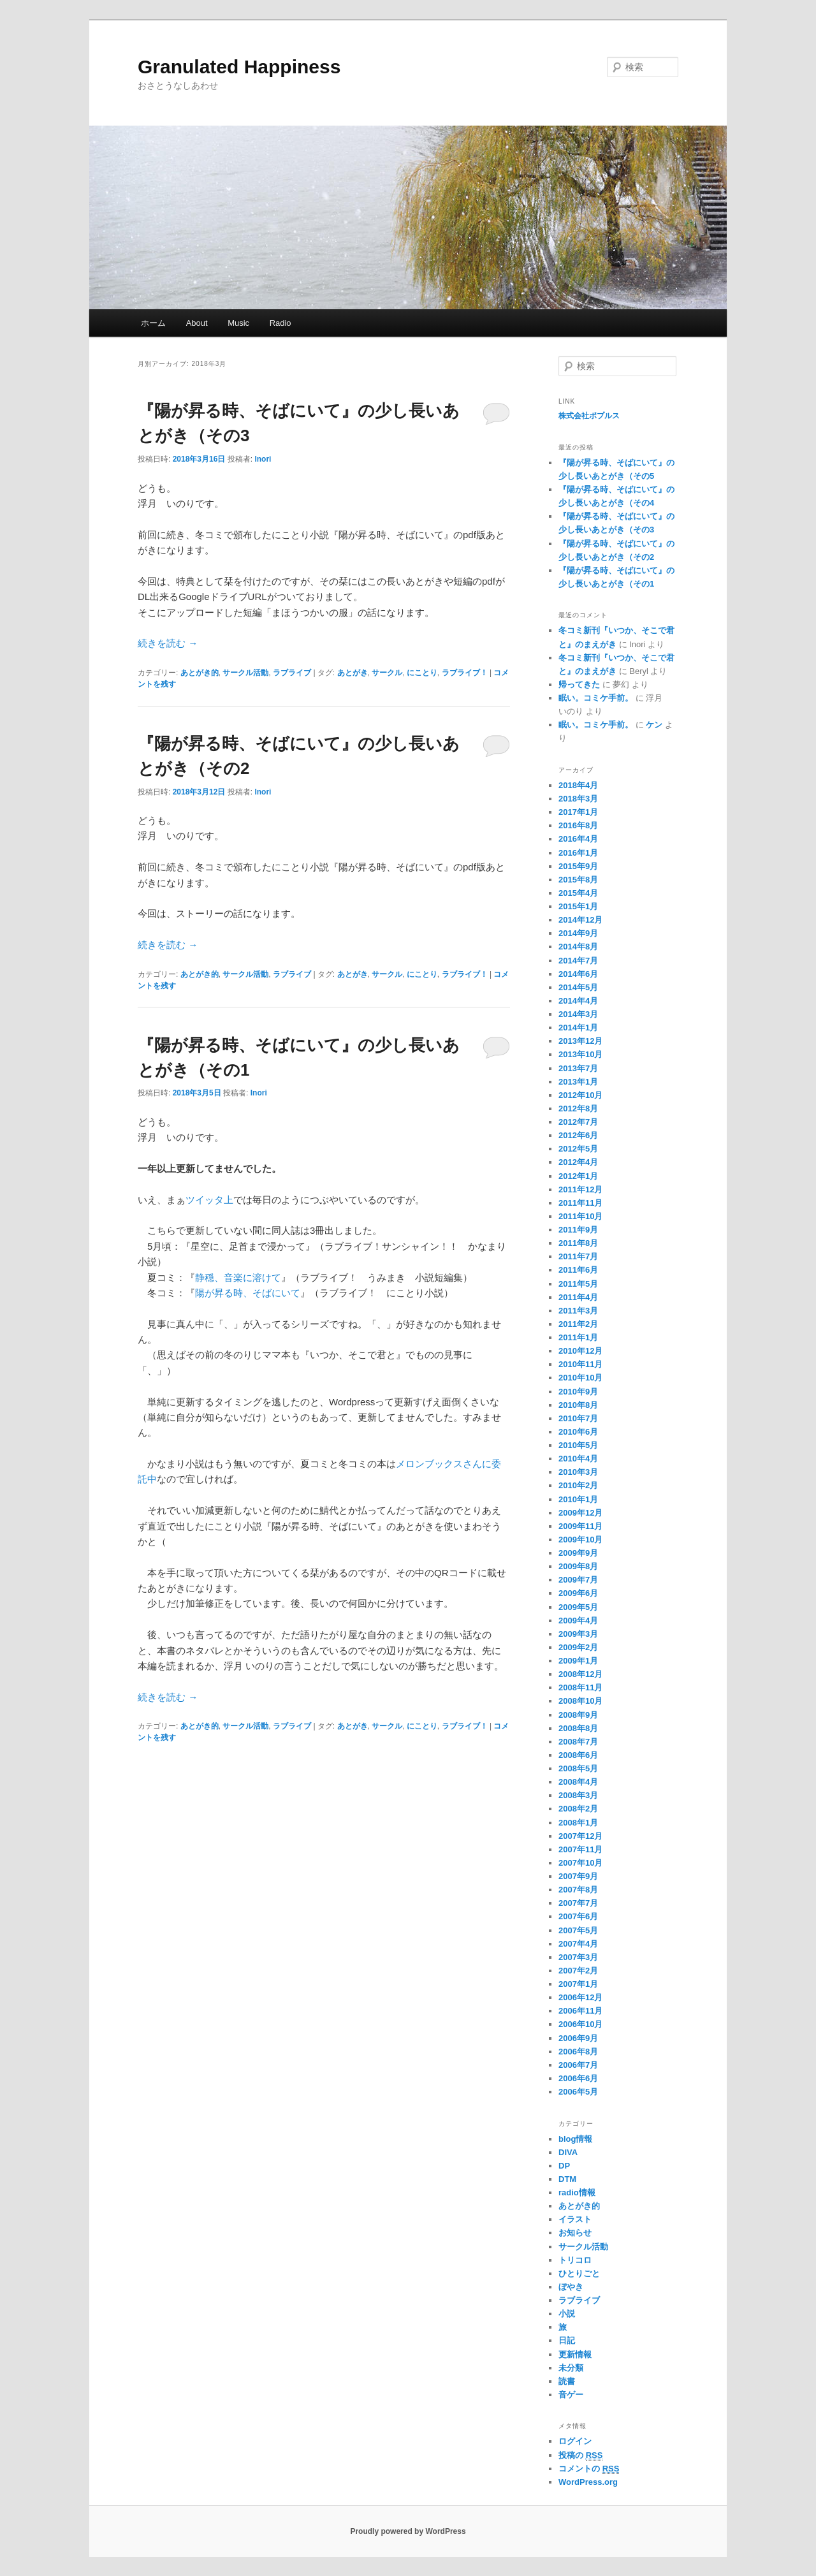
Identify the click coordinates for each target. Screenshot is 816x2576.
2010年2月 (578, 1485)
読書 (566, 2381)
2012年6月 (578, 1135)
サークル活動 (245, 672)
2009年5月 (578, 1607)
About (197, 323)
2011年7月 (578, 1256)
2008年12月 (580, 1674)
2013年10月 (580, 1054)
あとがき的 (199, 672)
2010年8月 (578, 1405)
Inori (262, 459)
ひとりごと (579, 2273)
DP (564, 2165)
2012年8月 (578, 1108)
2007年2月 (578, 1970)
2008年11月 (580, 1687)
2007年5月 (578, 1930)
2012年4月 (578, 1162)
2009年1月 (578, 1660)
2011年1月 (578, 1337)
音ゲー (570, 2394)
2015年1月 (578, 906)
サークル (387, 672)
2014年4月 (578, 1001)
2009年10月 (580, 1539)
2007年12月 (580, 1836)
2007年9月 (578, 1876)
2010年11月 (580, 1364)
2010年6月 (578, 1432)
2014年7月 (578, 960)
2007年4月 (578, 1944)
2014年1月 (578, 1027)
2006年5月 (578, 2092)
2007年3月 (578, 1957)
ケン (654, 724)
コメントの (588, 2469)
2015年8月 (578, 879)
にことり (422, 672)
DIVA (568, 2152)
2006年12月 (580, 1997)
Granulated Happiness (239, 66)
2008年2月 (578, 1808)
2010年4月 (578, 1458)
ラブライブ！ (465, 672)
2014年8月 (578, 946)
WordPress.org (588, 2482)
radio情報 (576, 2192)
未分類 (570, 2368)
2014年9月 (578, 933)
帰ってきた (579, 684)
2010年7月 (578, 1418)
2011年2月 (578, 1324)
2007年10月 (580, 1863)
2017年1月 (578, 812)
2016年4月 (578, 839)
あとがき (352, 672)
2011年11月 (580, 1203)
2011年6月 (578, 1270)
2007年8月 (578, 1889)
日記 (566, 2340)
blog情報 (575, 2139)
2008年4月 (578, 1782)
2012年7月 (578, 1122)
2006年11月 (580, 2011)
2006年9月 (578, 2038)
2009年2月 (578, 1647)
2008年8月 (578, 1728)
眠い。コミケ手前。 (595, 698)
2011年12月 (580, 1189)
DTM (567, 2179)
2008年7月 (578, 1741)
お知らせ (575, 2232)
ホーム (153, 323)
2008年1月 (578, 1822)
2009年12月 (580, 1513)
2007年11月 (580, 1849)
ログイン (575, 2441)
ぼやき (570, 2287)
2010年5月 (578, 1445)
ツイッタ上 (209, 1199)
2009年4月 (578, 1620)
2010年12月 (580, 1351)
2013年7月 (578, 1068)
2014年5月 (578, 987)
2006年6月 (578, 2078)
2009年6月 (578, 1593)
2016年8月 (578, 825)
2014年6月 (578, 974)
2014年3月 (578, 1014)
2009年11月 (580, 1526)
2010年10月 (580, 1377)
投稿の (580, 2455)
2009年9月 (578, 1553)
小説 (566, 2313)
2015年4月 (578, 893)
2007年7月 (578, 1903)
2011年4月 (578, 1297)
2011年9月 (578, 1229)
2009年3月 (578, 1634)
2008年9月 (578, 1715)
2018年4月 (578, 785)
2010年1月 (578, 1499)
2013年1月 (578, 1082)
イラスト (575, 2219)
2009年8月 (578, 1566)
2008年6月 (578, 1755)
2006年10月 (580, 2024)
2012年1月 (578, 1176)
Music (238, 323)
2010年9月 (578, 1391)
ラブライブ (292, 672)
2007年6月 (578, 1916)
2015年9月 (578, 866)
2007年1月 (578, 1984)
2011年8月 (578, 1243)
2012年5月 (578, 1148)
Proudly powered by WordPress (407, 2531)
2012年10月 (580, 1095)
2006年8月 (578, 2051)
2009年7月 (578, 1579)
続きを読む (168, 643)
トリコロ (575, 2260)
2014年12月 (580, 920)
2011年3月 (578, 1310)
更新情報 (575, 2354)
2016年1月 (578, 853)
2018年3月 (578, 798)
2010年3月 (578, 1472)
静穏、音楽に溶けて (238, 1277)
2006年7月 (578, 2065)
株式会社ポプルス (589, 415)
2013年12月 (580, 1041)
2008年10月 (580, 1701)
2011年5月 (578, 1284)
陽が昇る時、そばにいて (247, 1292)
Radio (280, 323)
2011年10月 (580, 1216)
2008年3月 (578, 1795)
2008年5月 (578, 1768)
